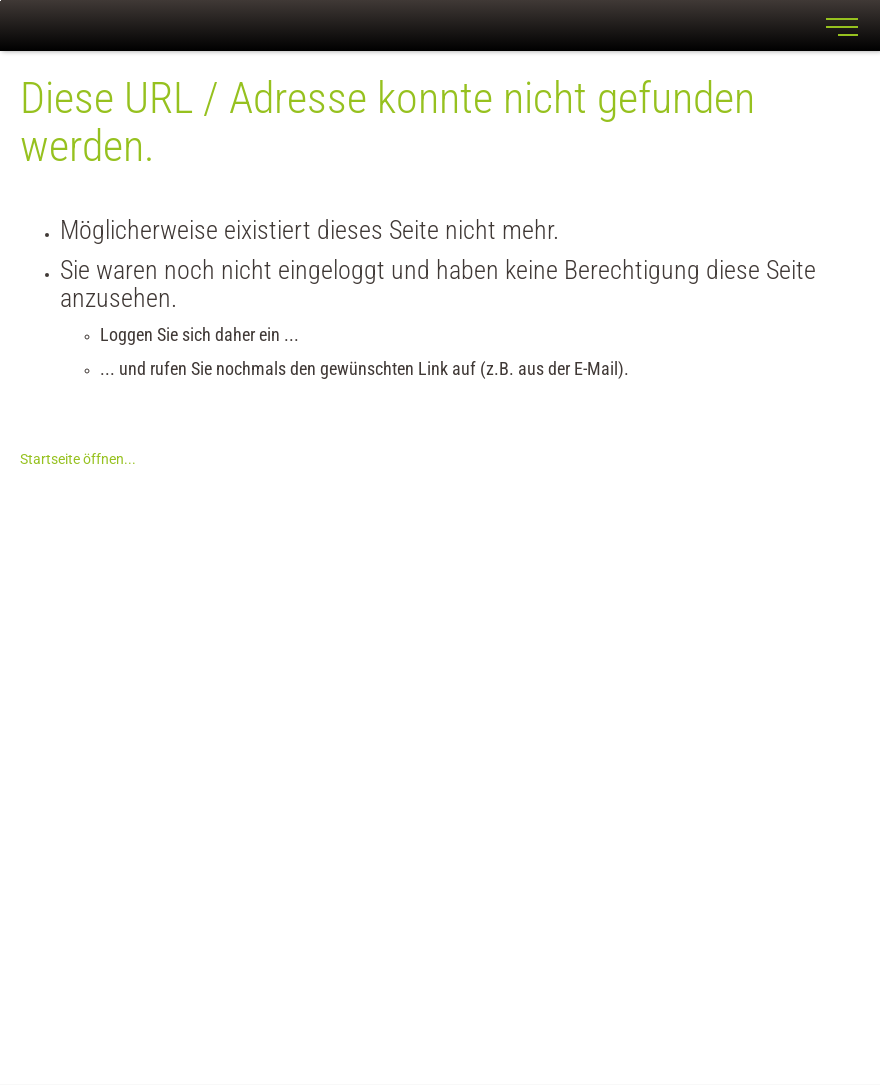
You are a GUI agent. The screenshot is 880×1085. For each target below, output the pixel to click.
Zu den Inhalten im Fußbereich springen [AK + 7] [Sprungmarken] (0, 0)
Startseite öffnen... (78, 459)
